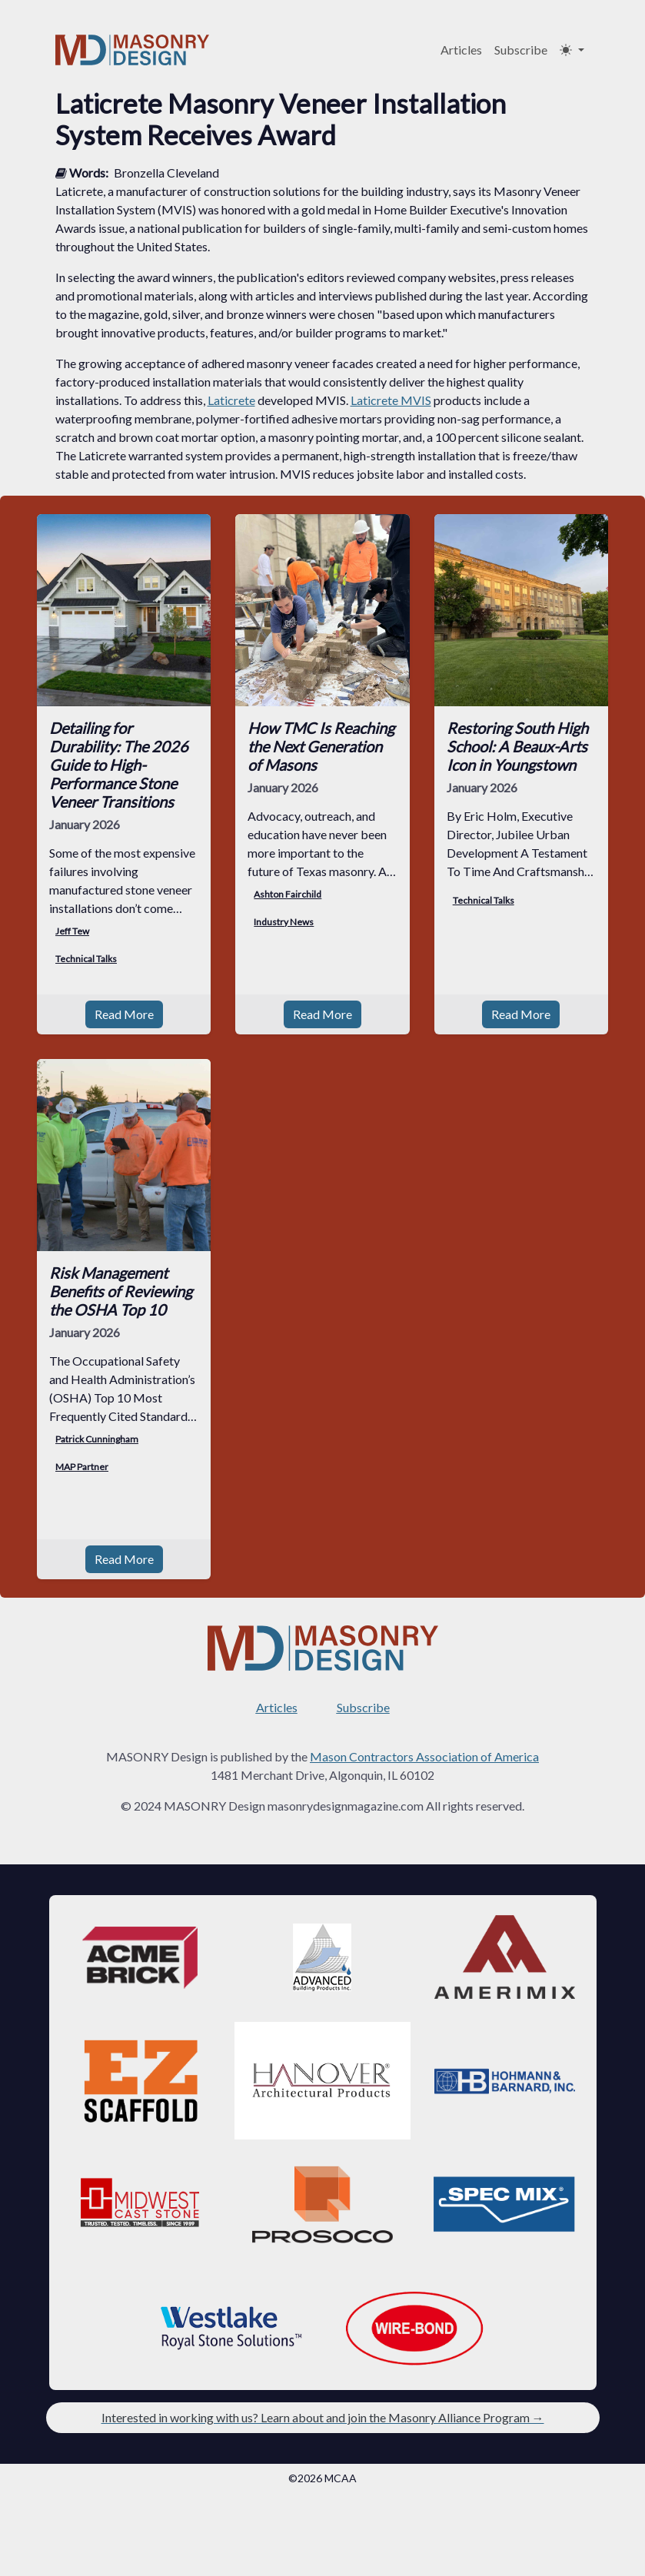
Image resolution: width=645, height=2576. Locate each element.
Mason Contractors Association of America (424, 1756)
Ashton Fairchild (287, 894)
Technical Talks (86, 958)
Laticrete (231, 400)
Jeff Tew (72, 931)
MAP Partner (81, 1466)
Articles (461, 49)
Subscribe (520, 49)
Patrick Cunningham (96, 1439)
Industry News (284, 922)
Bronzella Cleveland (166, 172)
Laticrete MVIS (391, 400)
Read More (124, 1014)
